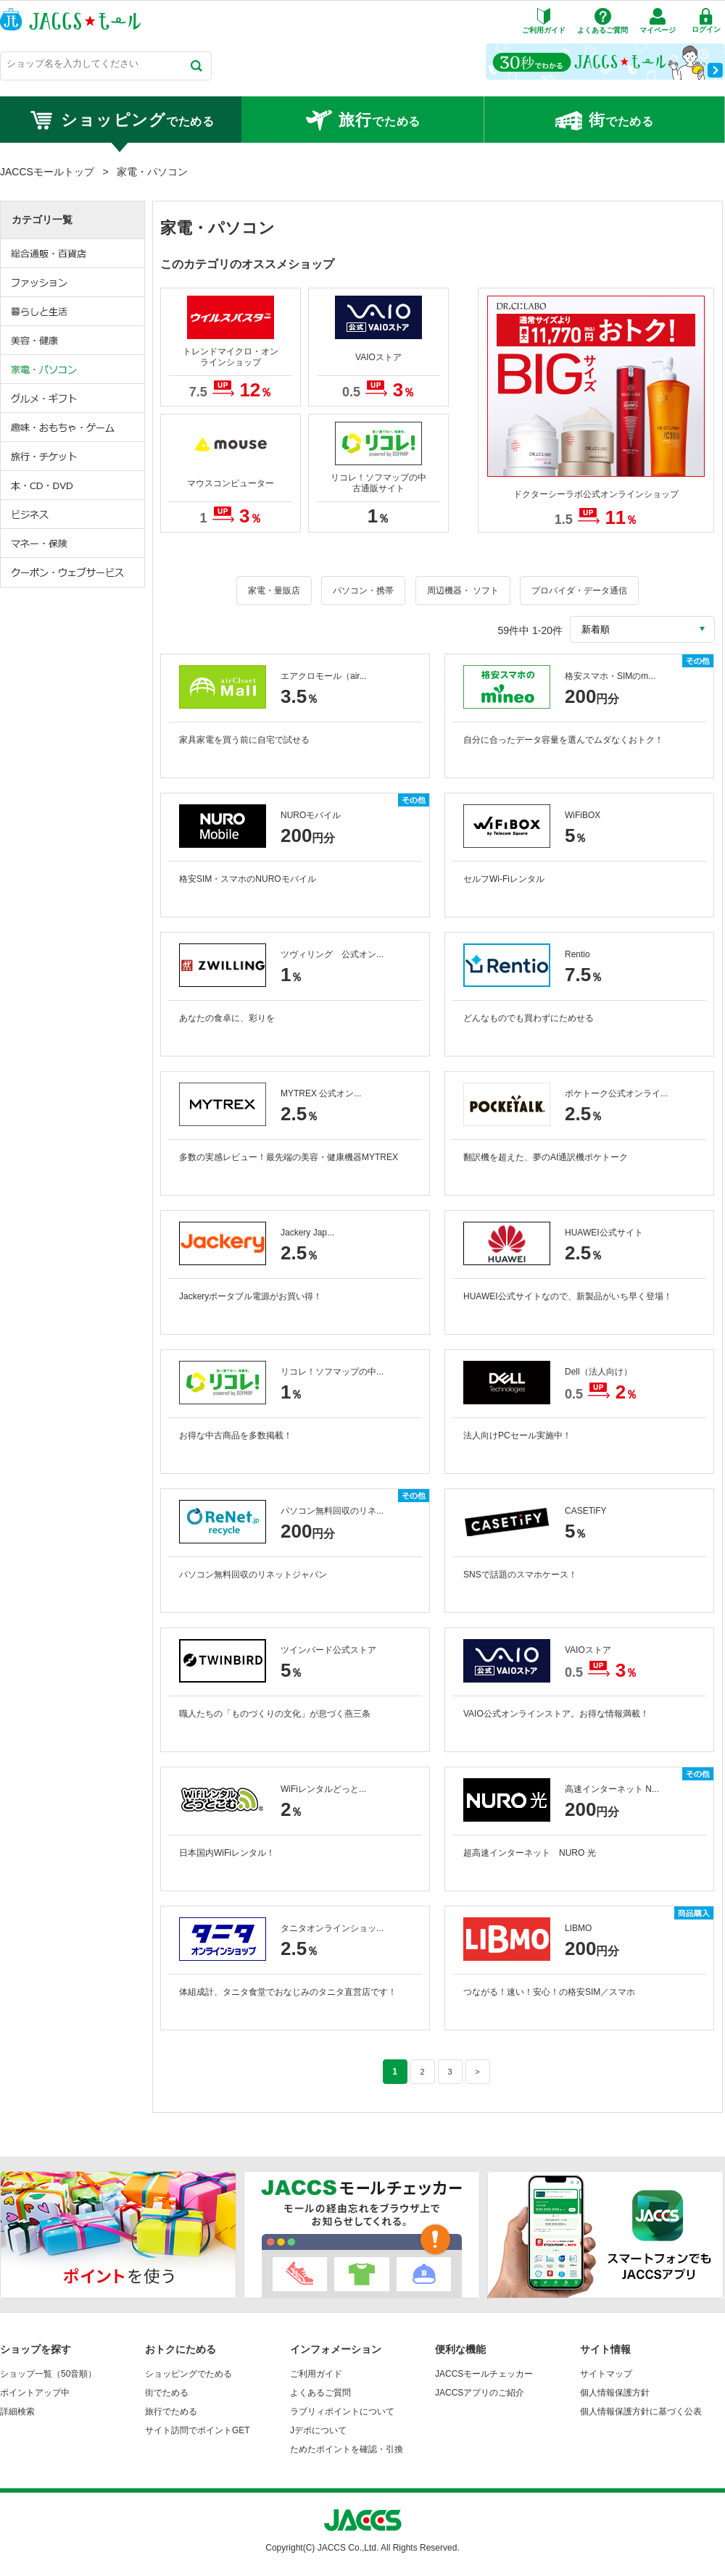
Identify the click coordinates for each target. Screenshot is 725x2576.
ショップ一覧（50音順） (48, 2374)
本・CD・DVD (73, 485)
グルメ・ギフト (73, 398)
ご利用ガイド (316, 2374)
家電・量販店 (274, 590)
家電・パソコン (73, 369)
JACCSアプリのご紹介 (479, 2393)
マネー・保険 (73, 543)
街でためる (166, 2393)
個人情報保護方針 (615, 2393)
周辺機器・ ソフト (463, 590)
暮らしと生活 (73, 311)
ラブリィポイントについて (342, 2411)
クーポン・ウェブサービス (73, 572)
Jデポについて (318, 2430)
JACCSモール (70, 19)
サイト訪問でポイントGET (197, 2430)
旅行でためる (171, 2411)
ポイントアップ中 (35, 2393)
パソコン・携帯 (363, 590)
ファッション (73, 282)
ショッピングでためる (188, 2374)
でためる (121, 120)
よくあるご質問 (320, 2393)
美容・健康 (73, 340)
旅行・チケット (73, 456)
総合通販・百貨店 (73, 253)
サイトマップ (606, 2374)
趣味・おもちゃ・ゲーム (73, 427)
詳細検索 (17, 2411)
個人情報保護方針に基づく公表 (641, 2411)
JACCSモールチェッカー (484, 2374)
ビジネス (73, 514)
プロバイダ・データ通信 (579, 590)
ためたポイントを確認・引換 (346, 2449)
